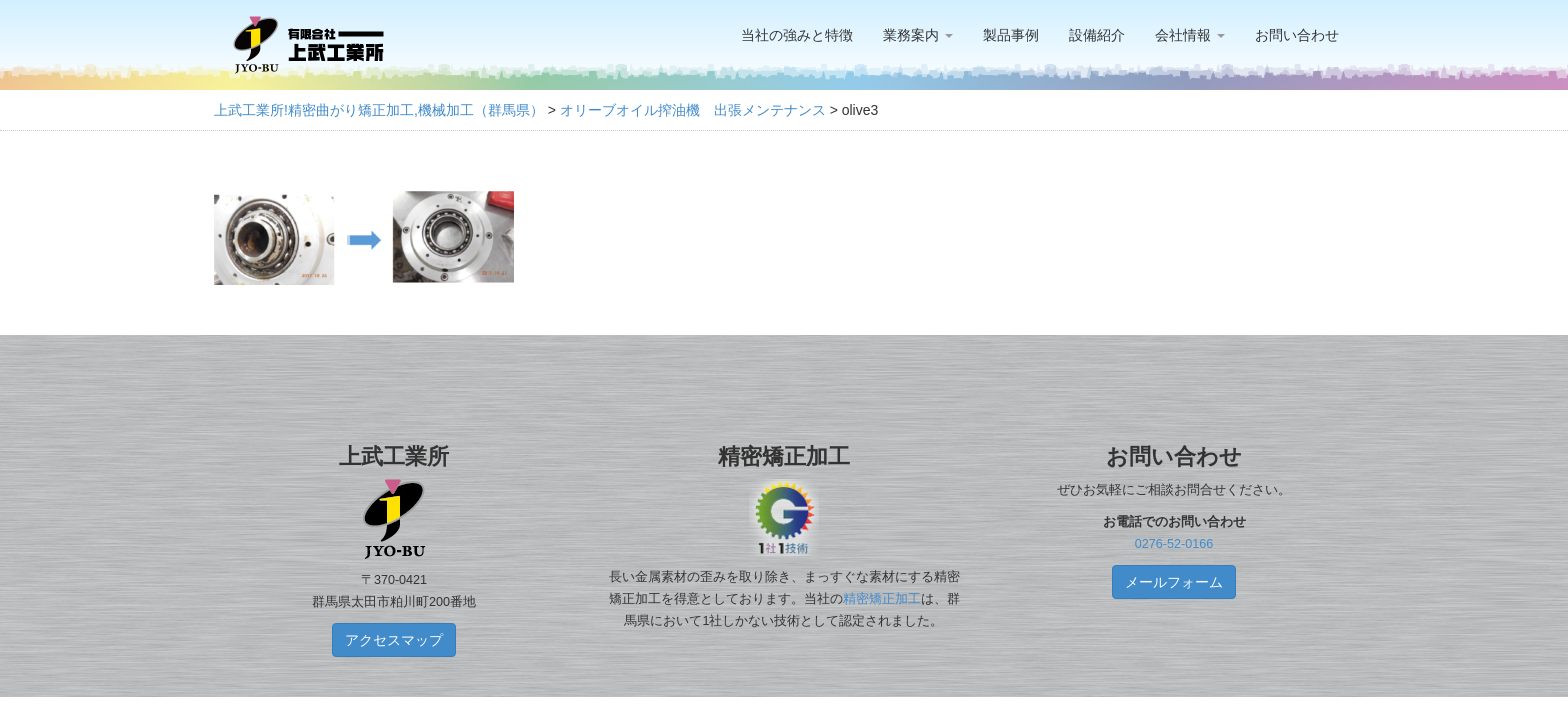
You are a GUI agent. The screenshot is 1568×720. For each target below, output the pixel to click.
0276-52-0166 (1174, 544)
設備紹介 (1097, 35)
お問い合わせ (1297, 35)
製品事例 (1011, 35)
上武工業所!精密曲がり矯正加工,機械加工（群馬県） (379, 110)
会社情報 (1190, 35)
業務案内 (918, 35)
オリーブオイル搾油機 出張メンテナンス (693, 110)
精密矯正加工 (882, 599)
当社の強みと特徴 (797, 35)
